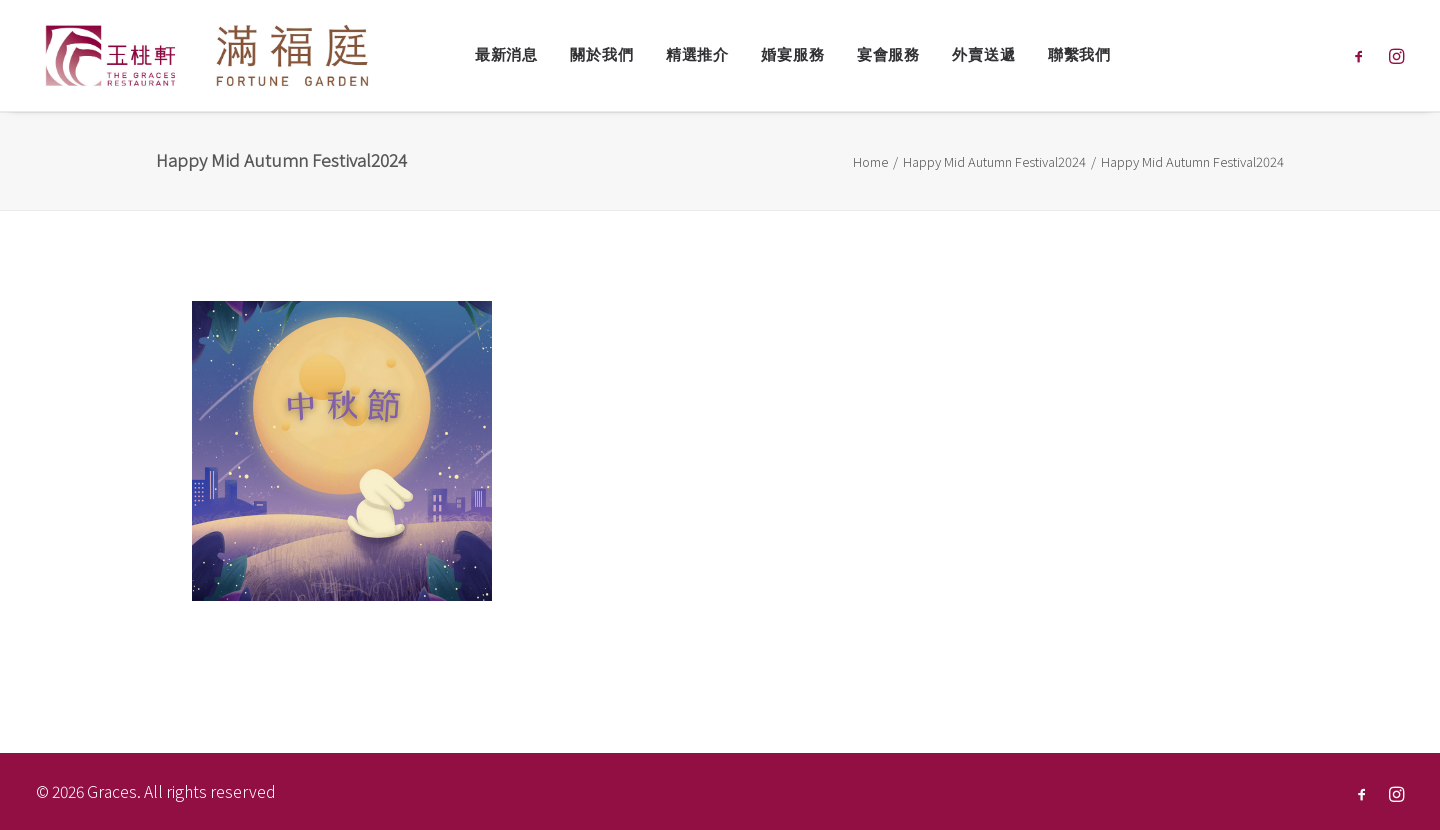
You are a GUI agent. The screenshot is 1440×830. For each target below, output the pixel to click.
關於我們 (601, 55)
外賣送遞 (983, 55)
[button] (1363, 55)
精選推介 (697, 55)
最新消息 (506, 55)
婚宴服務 (792, 55)
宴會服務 (888, 55)
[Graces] (209, 55)
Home (870, 161)
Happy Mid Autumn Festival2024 (994, 161)
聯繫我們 (1079, 55)
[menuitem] (506, 55)
